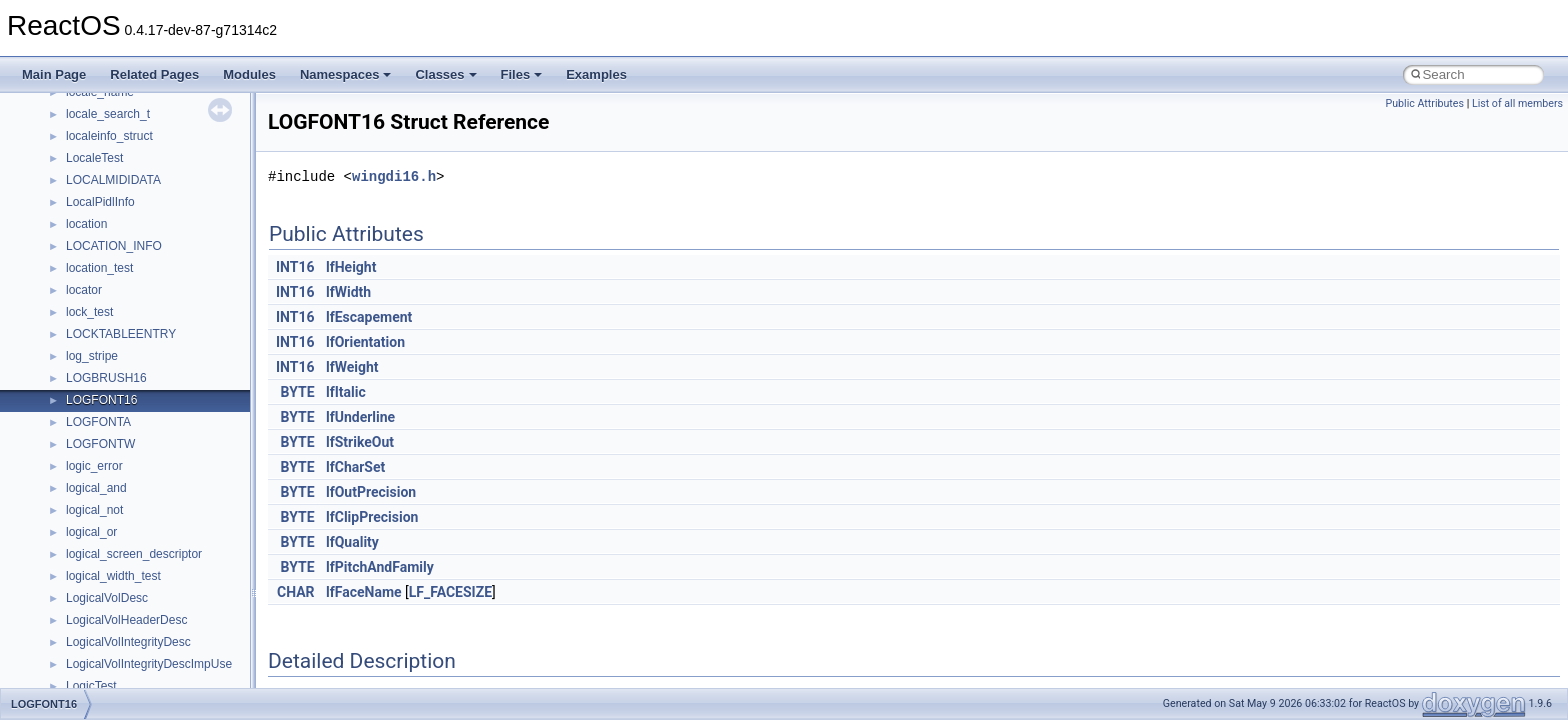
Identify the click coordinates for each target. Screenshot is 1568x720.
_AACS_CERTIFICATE (128, 145)
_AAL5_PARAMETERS (128, 365)
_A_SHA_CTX (104, 101)
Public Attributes (1424, 103)
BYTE (298, 392)
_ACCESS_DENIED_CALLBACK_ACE (170, 629)
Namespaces (346, 74)
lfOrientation (365, 342)
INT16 (295, 267)
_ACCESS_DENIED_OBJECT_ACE (162, 673)
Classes (445, 74)
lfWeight (352, 367)
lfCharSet (355, 467)
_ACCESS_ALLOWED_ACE (142, 497)
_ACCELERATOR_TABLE (135, 475)
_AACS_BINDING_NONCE (139, 123)
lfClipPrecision (372, 517)
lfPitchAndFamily (380, 567)
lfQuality (352, 542)
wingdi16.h (394, 176)
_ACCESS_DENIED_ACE (135, 607)
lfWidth (348, 292)
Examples (596, 74)
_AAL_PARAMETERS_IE (134, 387)
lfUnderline (360, 417)
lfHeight (351, 267)
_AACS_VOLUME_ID (123, 299)
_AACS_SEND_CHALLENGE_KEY (160, 255)
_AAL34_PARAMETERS (131, 343)
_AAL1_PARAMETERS (128, 321)
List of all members (1517, 103)
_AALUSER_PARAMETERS (141, 409)
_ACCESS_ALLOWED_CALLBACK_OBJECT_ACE (204, 541)
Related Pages (154, 74)
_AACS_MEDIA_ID (117, 189)
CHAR (296, 592)
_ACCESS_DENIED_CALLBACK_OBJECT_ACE (197, 651)
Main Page (54, 74)
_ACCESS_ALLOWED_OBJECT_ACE (169, 563)
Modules (249, 74)
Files (522, 74)
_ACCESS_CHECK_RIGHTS (144, 585)
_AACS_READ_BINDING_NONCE (159, 211)
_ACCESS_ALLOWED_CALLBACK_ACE (177, 519)
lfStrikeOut (360, 442)
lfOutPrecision (371, 492)
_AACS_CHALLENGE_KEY (140, 167)
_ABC (81, 431)
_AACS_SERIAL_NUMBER (139, 277)
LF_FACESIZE (450, 592)
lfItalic (346, 392)
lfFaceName (364, 592)
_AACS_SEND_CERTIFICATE (148, 233)
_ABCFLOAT (100, 453)
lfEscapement (369, 317)
